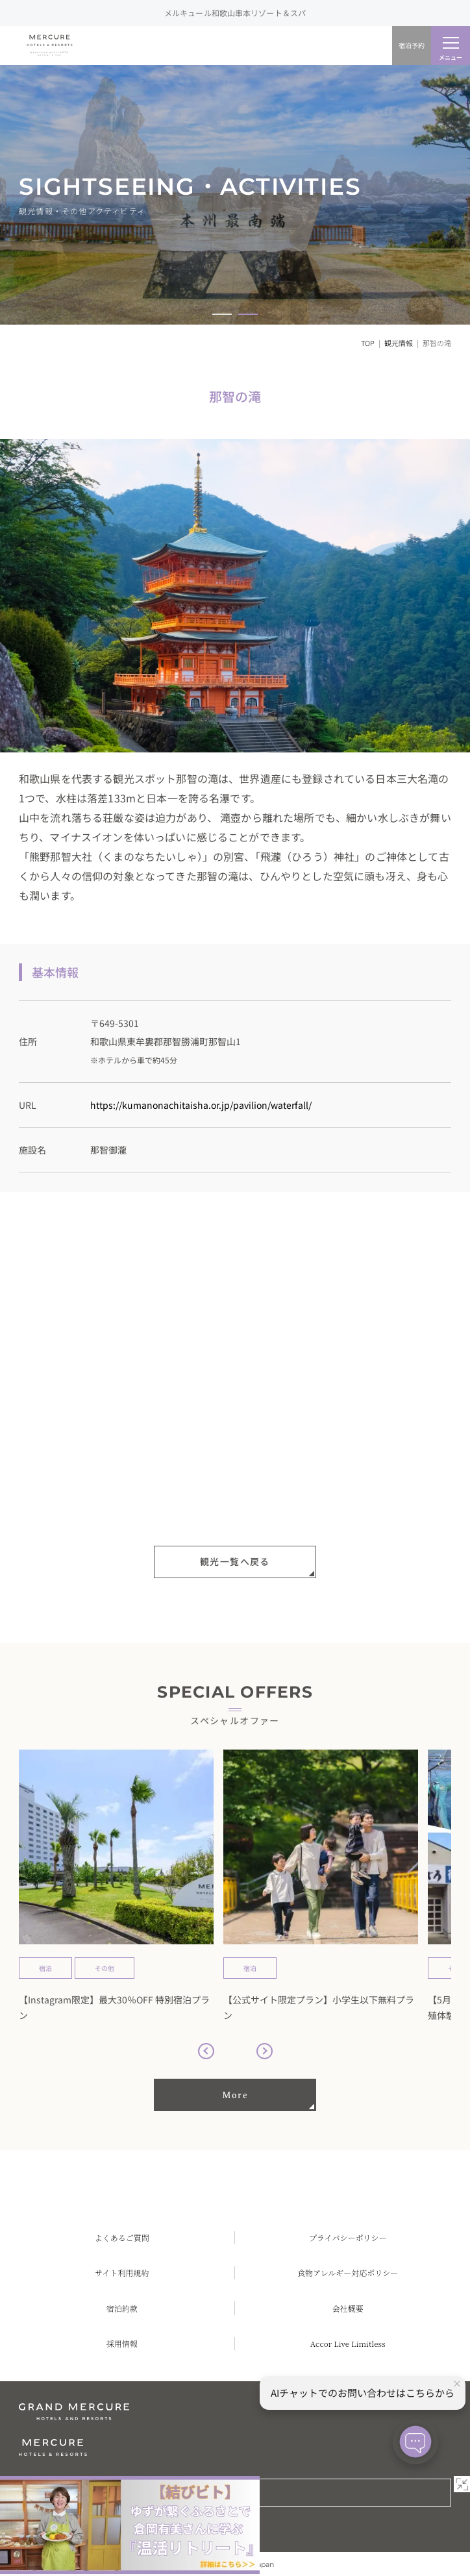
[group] (116, 1887)
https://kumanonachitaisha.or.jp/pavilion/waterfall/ (201, 1104)
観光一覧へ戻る (235, 1562)
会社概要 (348, 2308)
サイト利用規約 (122, 2272)
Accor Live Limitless (348, 2343)
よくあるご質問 (122, 2237)
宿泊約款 (122, 2308)
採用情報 (122, 2343)
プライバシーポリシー (347, 2237)
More (235, 2095)
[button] (222, 314)
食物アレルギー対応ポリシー (347, 2272)
